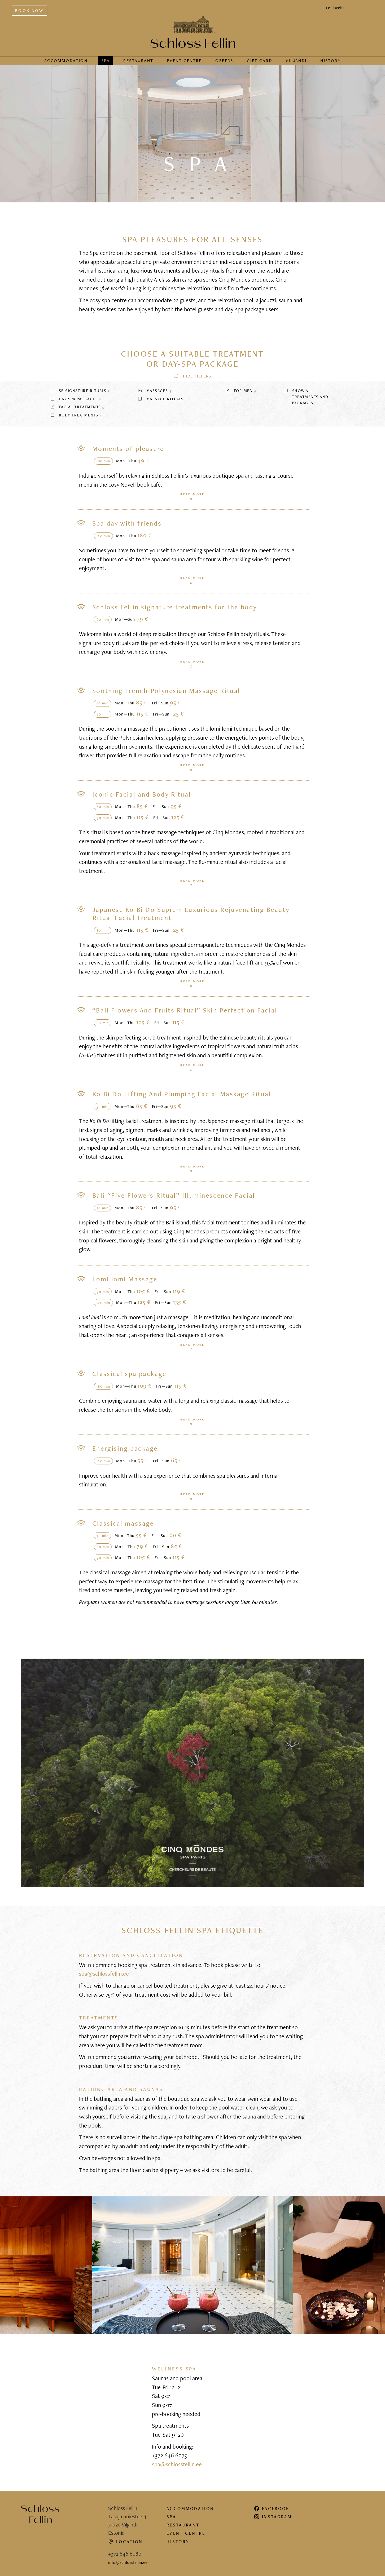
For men (241, 387)
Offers (224, 58)
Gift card (259, 58)
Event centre (184, 58)
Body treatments (75, 412)
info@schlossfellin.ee (127, 2559)
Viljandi (296, 58)
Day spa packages (76, 396)
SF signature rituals (79, 387)
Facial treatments (77, 404)
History (330, 58)
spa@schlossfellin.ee (104, 1971)
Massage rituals (162, 396)
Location (125, 2539)
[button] (192, 373)
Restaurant (138, 58)
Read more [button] (192, 494)
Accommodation (66, 58)
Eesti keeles (335, 5)
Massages (154, 387)
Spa (105, 58)
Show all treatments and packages (306, 394)
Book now (29, 8)
